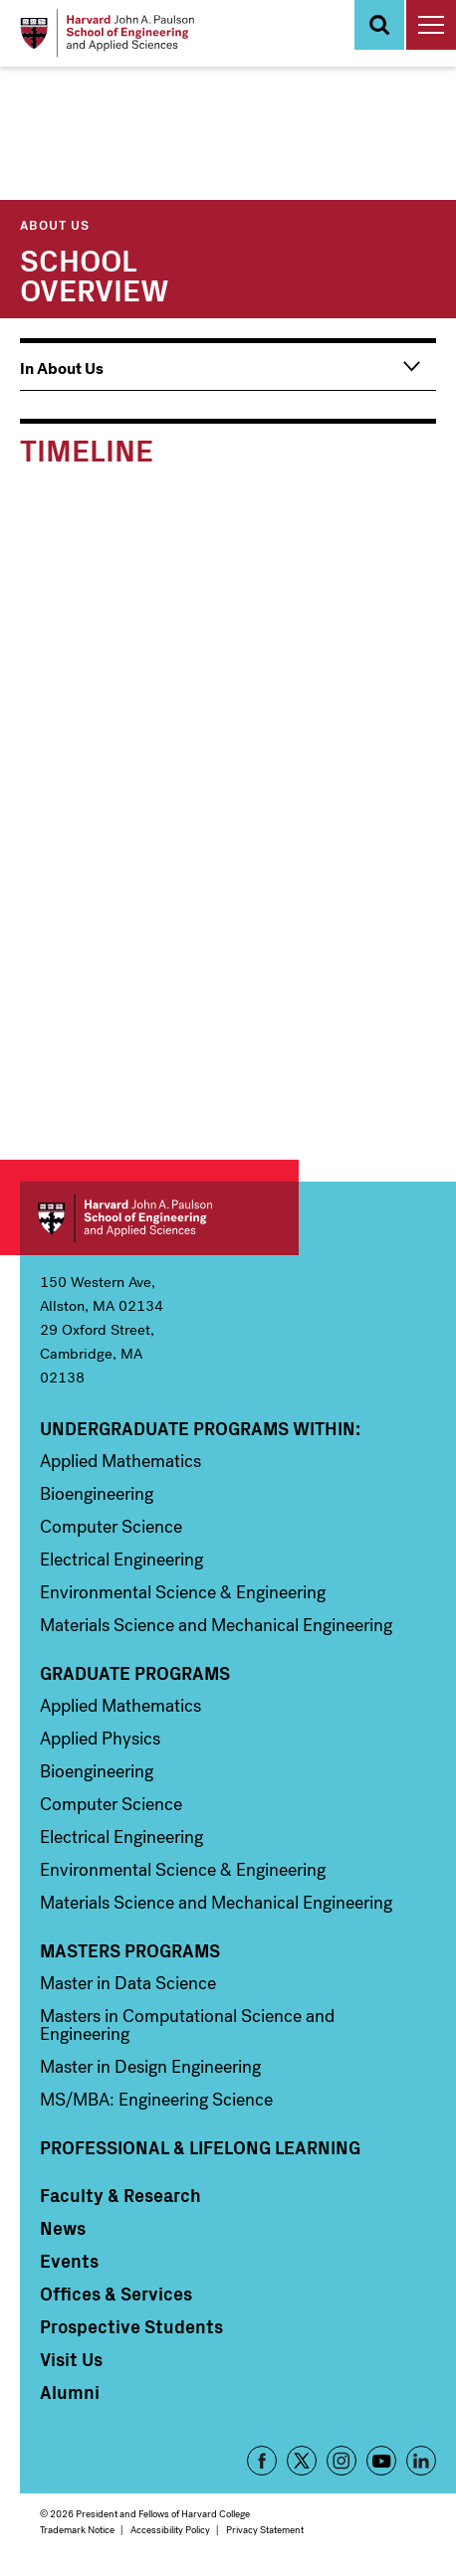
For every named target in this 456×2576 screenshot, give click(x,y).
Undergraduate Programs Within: (200, 1428)
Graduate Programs (135, 1673)
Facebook (262, 2461)
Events (69, 2261)
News (63, 2228)
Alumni (70, 2392)
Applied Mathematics (120, 1461)
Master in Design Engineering (150, 2067)
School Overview (94, 273)
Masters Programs (130, 1950)
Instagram (341, 2461)
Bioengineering (96, 1494)
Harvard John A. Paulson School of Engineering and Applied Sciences (159, 1218)
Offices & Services (116, 2293)
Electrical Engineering (121, 1559)
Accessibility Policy (170, 2529)
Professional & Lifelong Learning (200, 2147)
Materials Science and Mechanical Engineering (216, 1625)
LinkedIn (421, 2461)
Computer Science (111, 1527)
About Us (55, 224)
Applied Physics (100, 1739)
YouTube (381, 2461)
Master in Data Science (128, 1983)
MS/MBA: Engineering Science (156, 2100)
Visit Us (71, 2359)
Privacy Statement (265, 2529)
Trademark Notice (77, 2529)
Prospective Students (131, 2326)
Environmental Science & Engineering (183, 1592)
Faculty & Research (120, 2195)
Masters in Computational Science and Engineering (187, 2025)
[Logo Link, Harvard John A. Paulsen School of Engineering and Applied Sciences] (107, 33)
